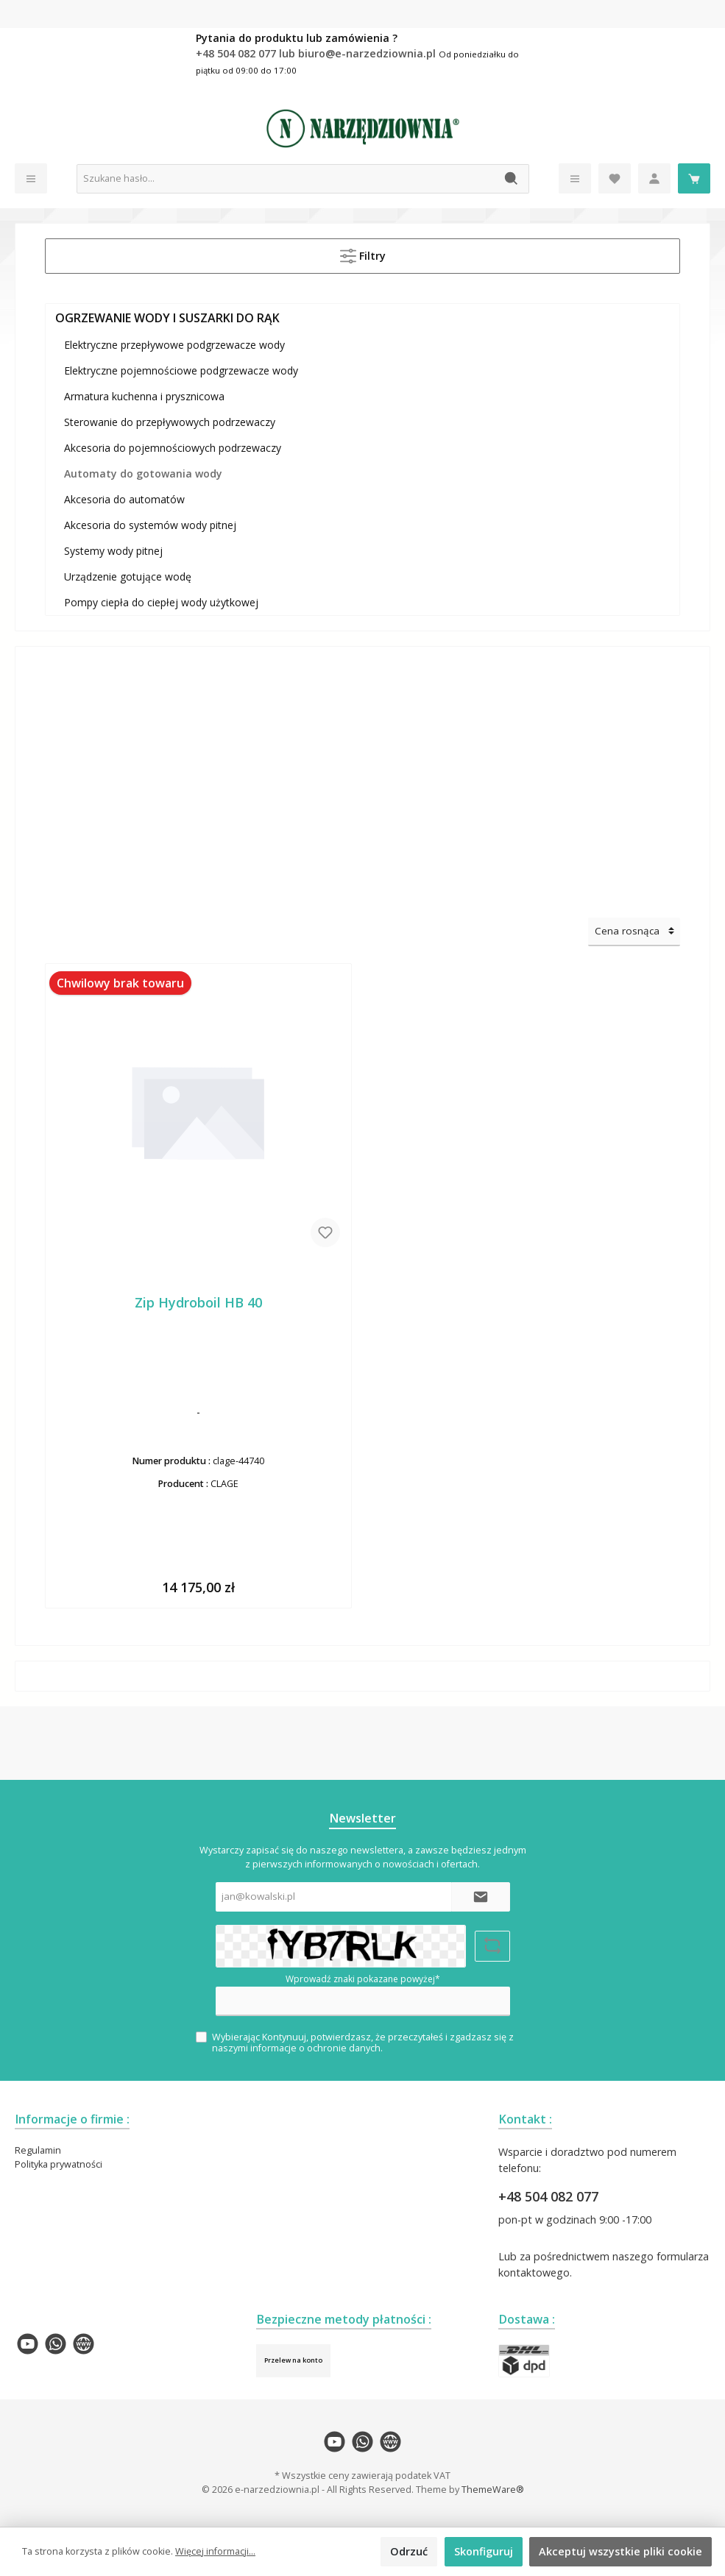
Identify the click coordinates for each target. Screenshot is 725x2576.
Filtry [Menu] (363, 253)
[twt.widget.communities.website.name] (83, 2344)
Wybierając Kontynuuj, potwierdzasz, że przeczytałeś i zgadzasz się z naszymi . (363, 2042)
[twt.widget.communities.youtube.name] (27, 2344)
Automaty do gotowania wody (143, 473)
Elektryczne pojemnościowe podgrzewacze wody (181, 370)
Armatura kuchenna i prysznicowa (144, 396)
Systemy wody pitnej (113, 551)
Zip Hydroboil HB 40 (198, 1302)
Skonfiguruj (483, 2551)
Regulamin (38, 2150)
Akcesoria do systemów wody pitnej (150, 525)
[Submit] (480, 1897)
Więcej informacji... (215, 2551)
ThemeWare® (492, 2489)
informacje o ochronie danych (315, 2048)
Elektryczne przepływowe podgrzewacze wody (174, 345)
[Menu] (31, 178)
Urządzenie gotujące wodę (127, 576)
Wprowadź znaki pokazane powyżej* (363, 1979)
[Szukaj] (512, 179)
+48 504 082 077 (548, 2196)
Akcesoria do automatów (124, 499)
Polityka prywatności (58, 2164)
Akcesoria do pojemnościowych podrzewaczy (172, 448)
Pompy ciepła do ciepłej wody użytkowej (161, 602)
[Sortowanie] (634, 931)
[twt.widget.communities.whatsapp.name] (55, 2344)
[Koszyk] (694, 178)
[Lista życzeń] (614, 178)
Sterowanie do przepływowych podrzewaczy (169, 422)
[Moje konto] (654, 178)
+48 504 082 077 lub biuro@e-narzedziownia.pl (317, 53)
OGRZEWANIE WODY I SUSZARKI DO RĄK (167, 318)
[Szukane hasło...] (286, 179)
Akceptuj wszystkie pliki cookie (620, 2551)
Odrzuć (409, 2551)
